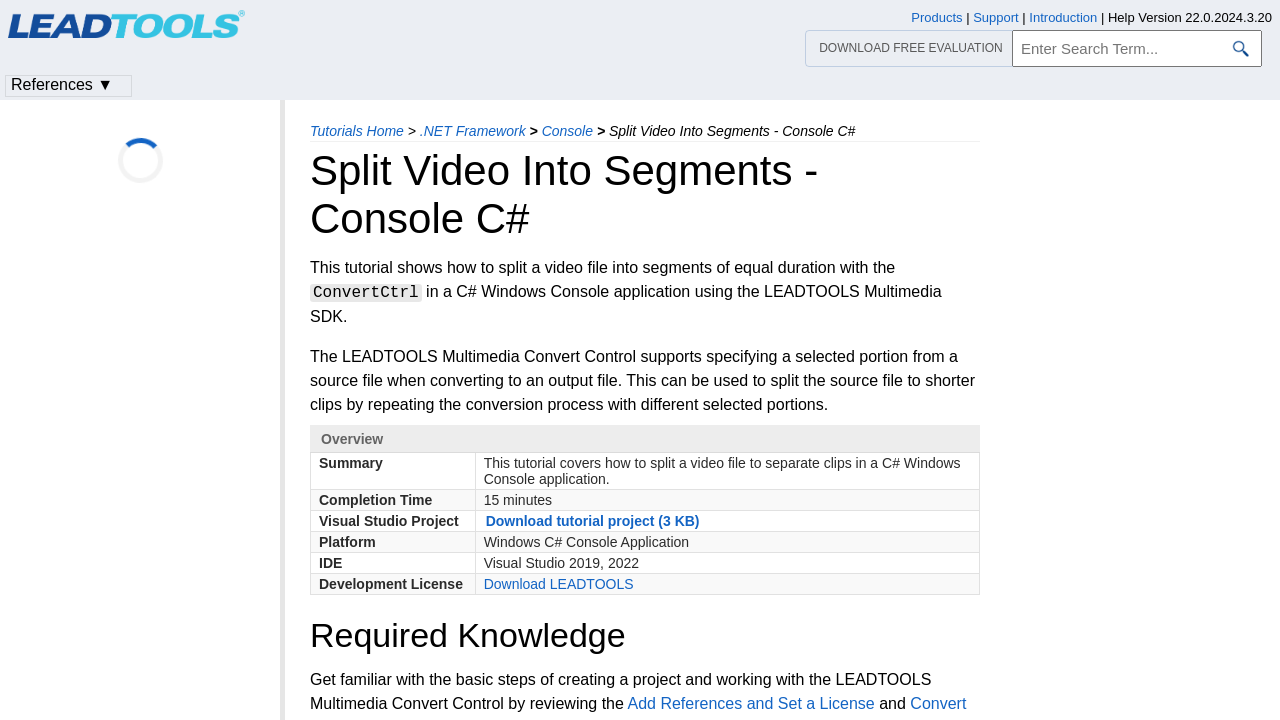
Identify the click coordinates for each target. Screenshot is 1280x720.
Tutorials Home (357, 131)
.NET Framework (473, 131)
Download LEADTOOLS (559, 584)
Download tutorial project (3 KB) (593, 521)
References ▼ (62, 84)
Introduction (1063, 17)
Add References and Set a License (750, 703)
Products (936, 17)
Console (567, 131)
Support (996, 17)
